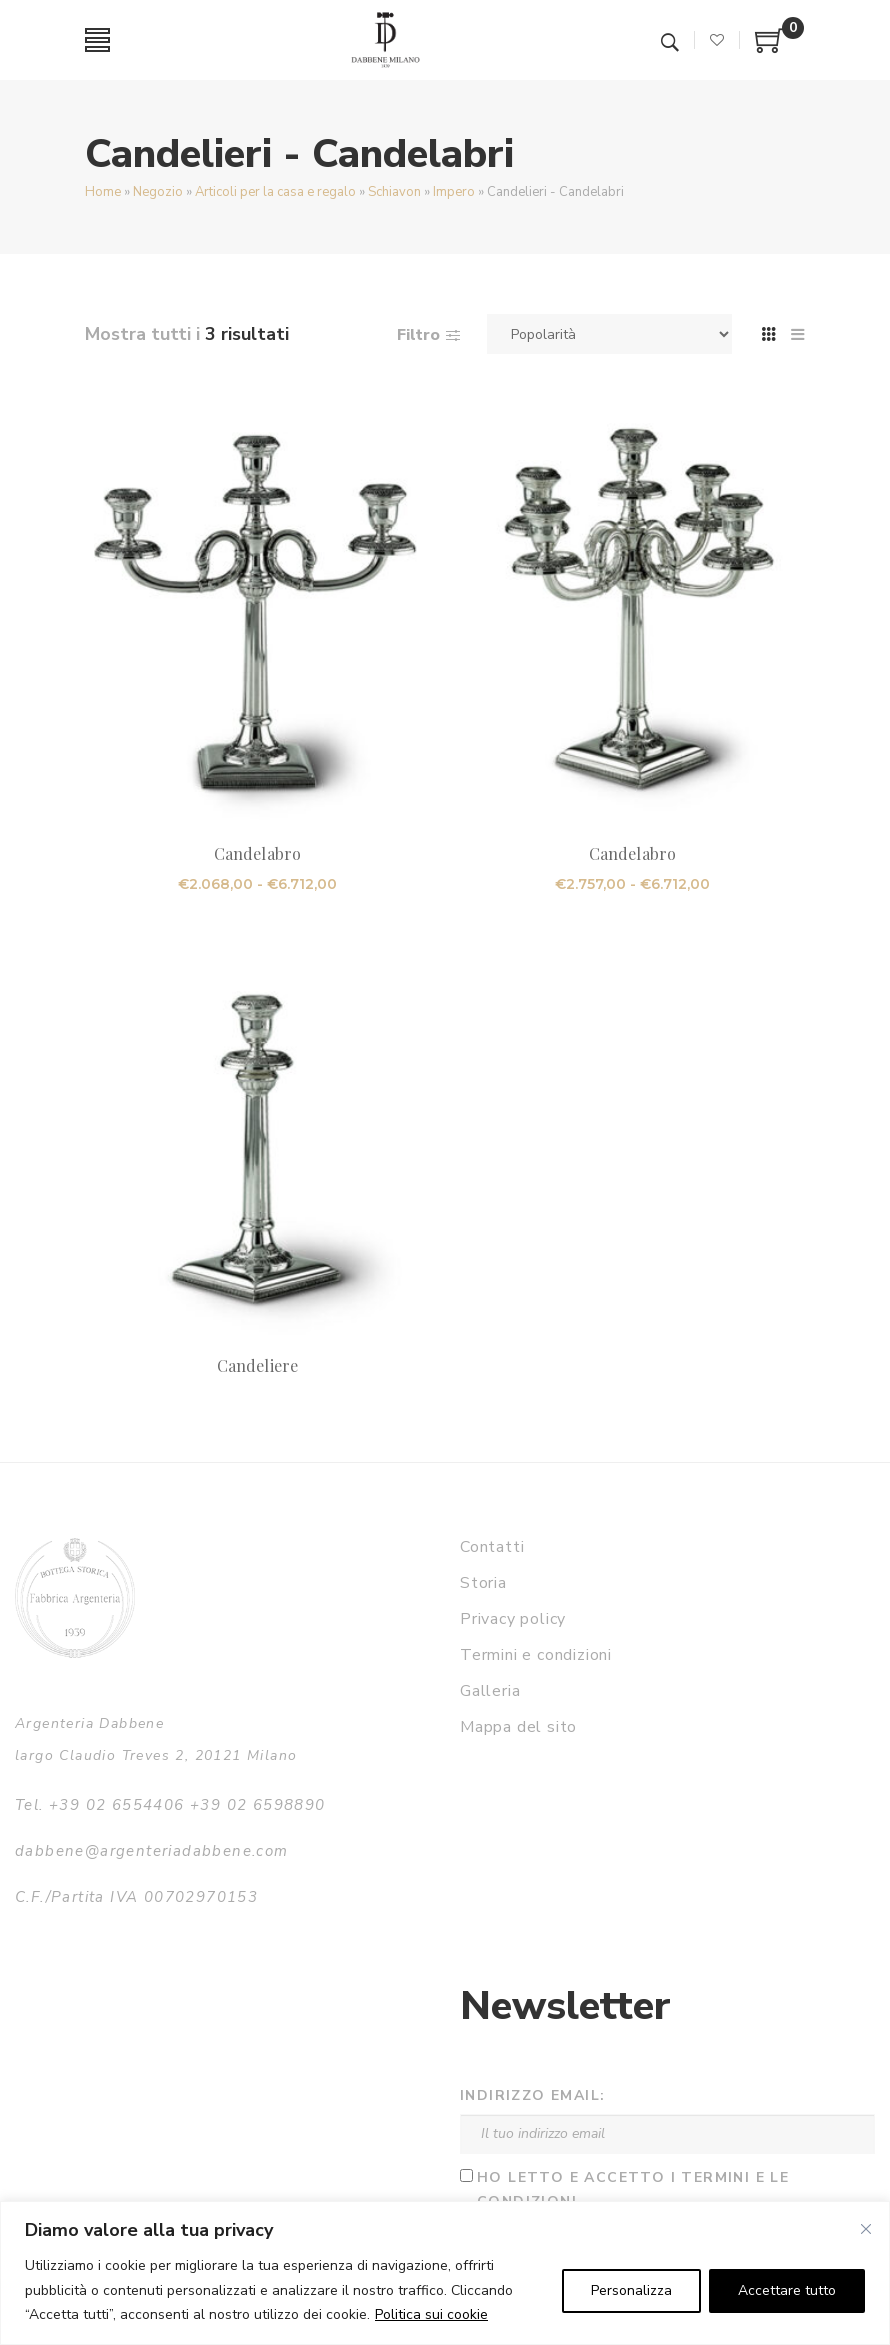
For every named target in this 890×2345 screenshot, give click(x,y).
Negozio (158, 192)
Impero (454, 192)
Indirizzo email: (532, 2095)
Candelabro (257, 853)
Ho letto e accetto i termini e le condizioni (633, 2190)
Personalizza (631, 2290)
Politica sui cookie (431, 2314)
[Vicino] (866, 2229)
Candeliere (257, 1365)
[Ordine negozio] (609, 334)
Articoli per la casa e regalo (275, 192)
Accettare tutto (787, 2290)
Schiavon (394, 192)
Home (103, 192)
